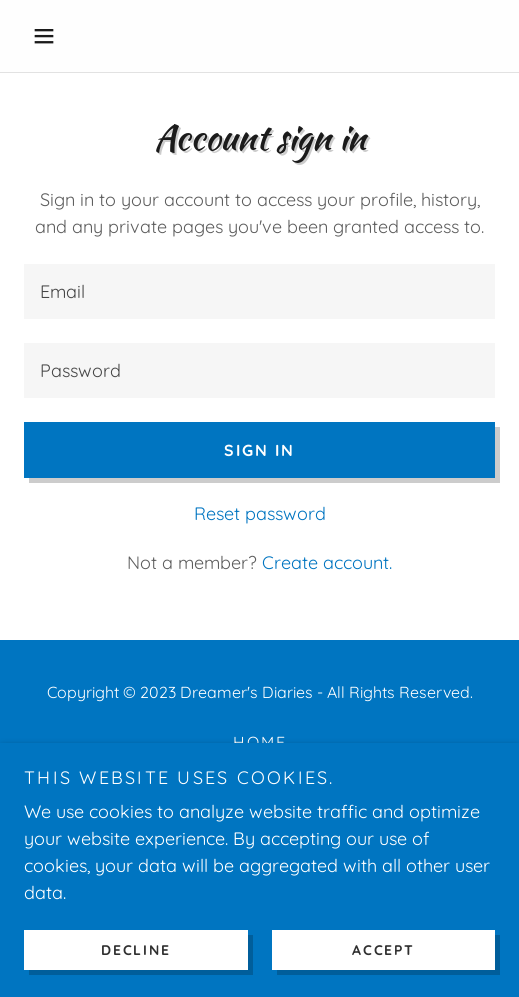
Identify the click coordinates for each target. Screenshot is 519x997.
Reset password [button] (260, 513)
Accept (383, 949)
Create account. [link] (327, 562)
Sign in (259, 450)
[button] (59, 36)
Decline (135, 949)
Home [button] (260, 742)
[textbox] (259, 291)
